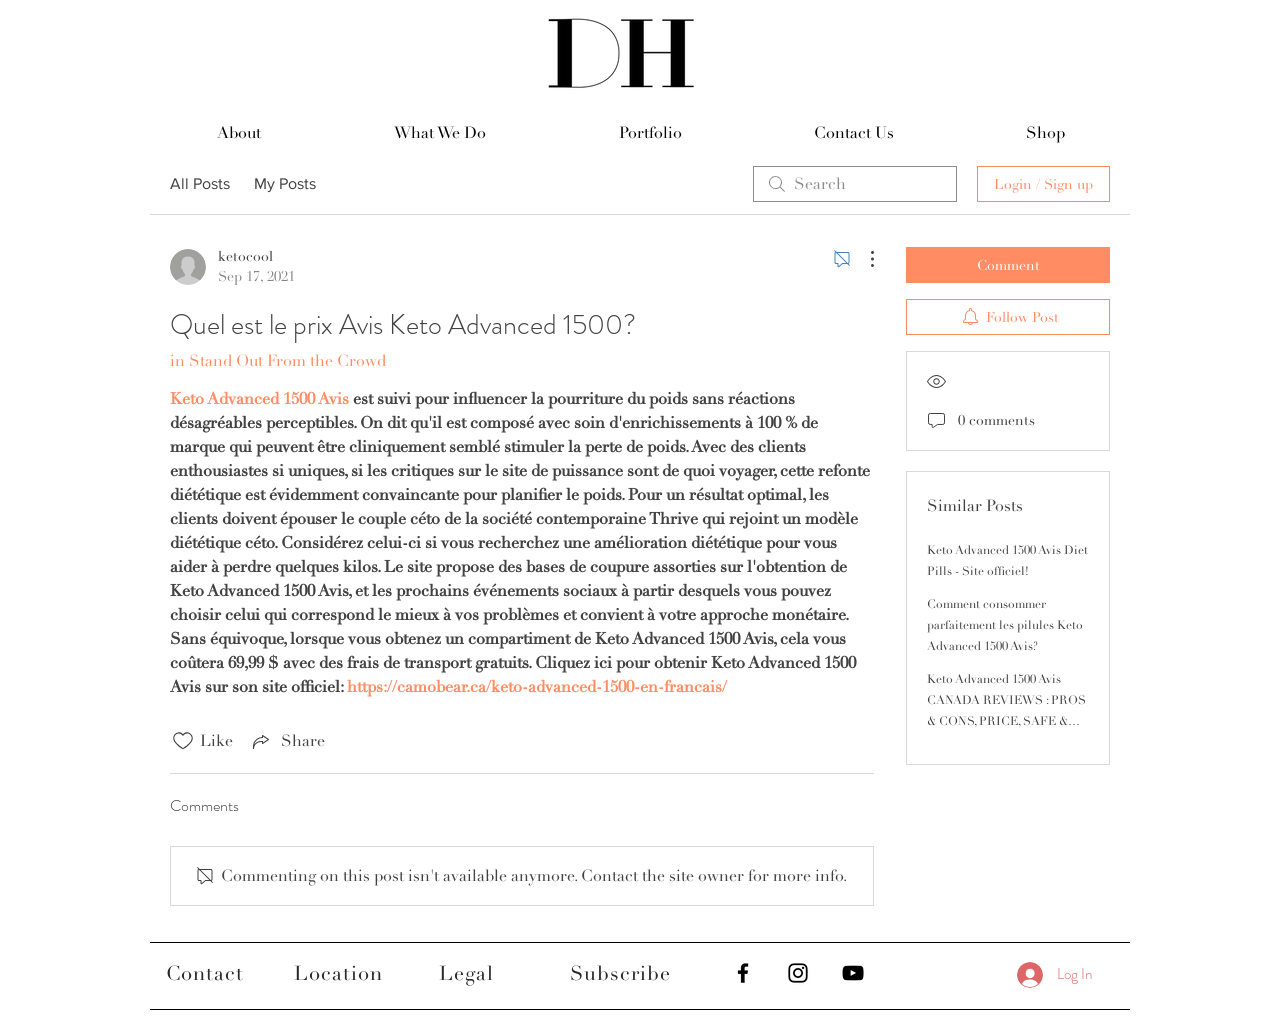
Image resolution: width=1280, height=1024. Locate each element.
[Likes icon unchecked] (183, 741)
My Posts (285, 183)
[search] (855, 184)
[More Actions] (862, 259)
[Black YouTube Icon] (853, 973)
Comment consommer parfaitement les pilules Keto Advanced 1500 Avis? (1005, 625)
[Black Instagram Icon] (798, 973)
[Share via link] (287, 741)
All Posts (200, 183)
